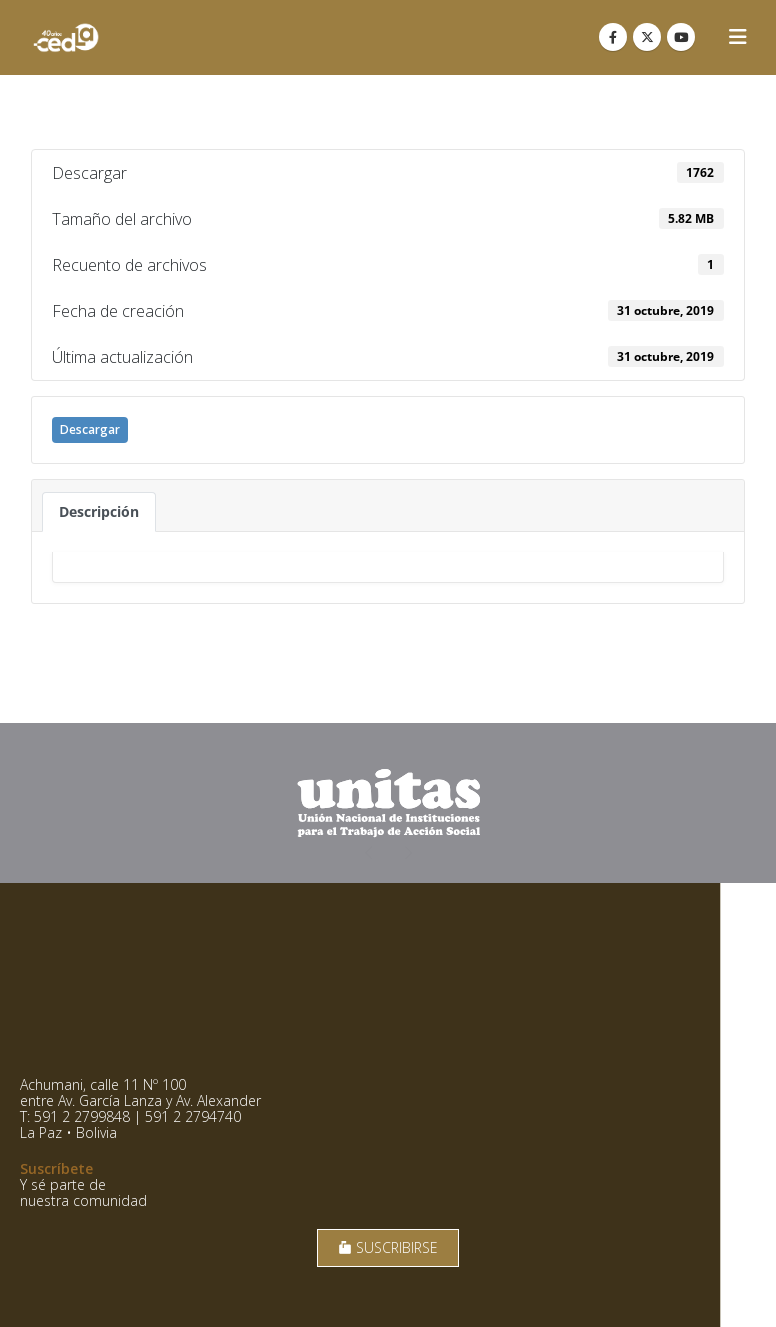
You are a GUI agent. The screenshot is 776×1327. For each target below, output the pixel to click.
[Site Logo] (66, 37)
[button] (738, 37)
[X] (647, 37)
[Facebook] (613, 37)
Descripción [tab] (99, 511)
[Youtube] (681, 37)
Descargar (90, 429)
